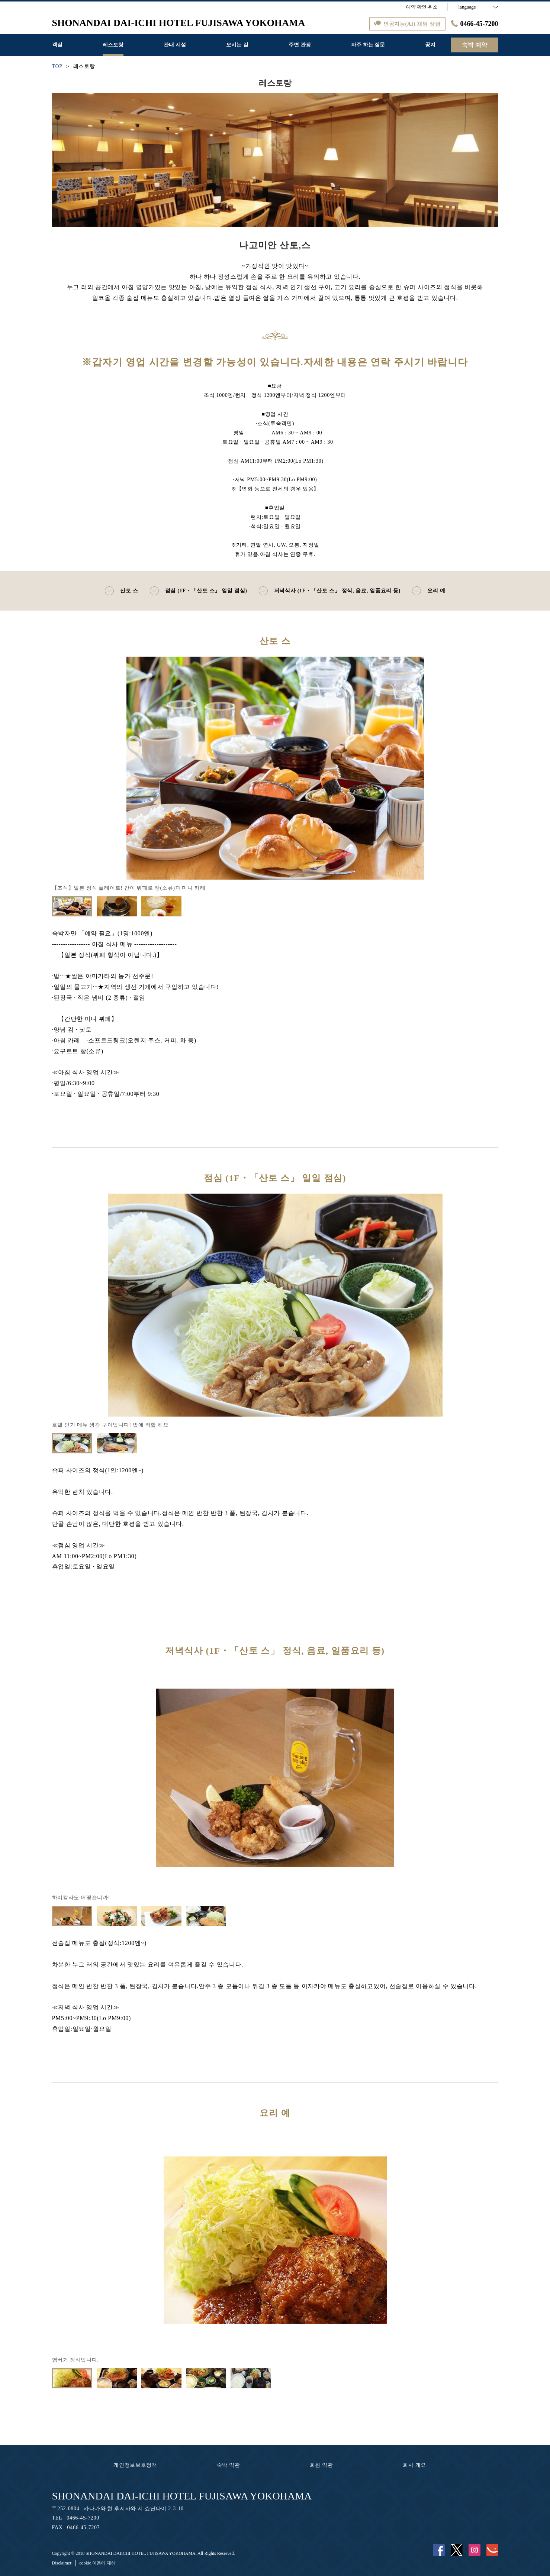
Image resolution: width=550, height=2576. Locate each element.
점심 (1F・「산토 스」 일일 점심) (198, 591)
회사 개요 (414, 2465)
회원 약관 (321, 2465)
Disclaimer (62, 2563)
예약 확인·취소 (422, 7)
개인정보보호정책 (135, 2465)
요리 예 (428, 591)
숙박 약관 (228, 2465)
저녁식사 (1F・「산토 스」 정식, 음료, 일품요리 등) (329, 591)
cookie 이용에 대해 (97, 2563)
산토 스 (121, 591)
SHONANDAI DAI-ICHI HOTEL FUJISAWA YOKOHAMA (182, 2496)
